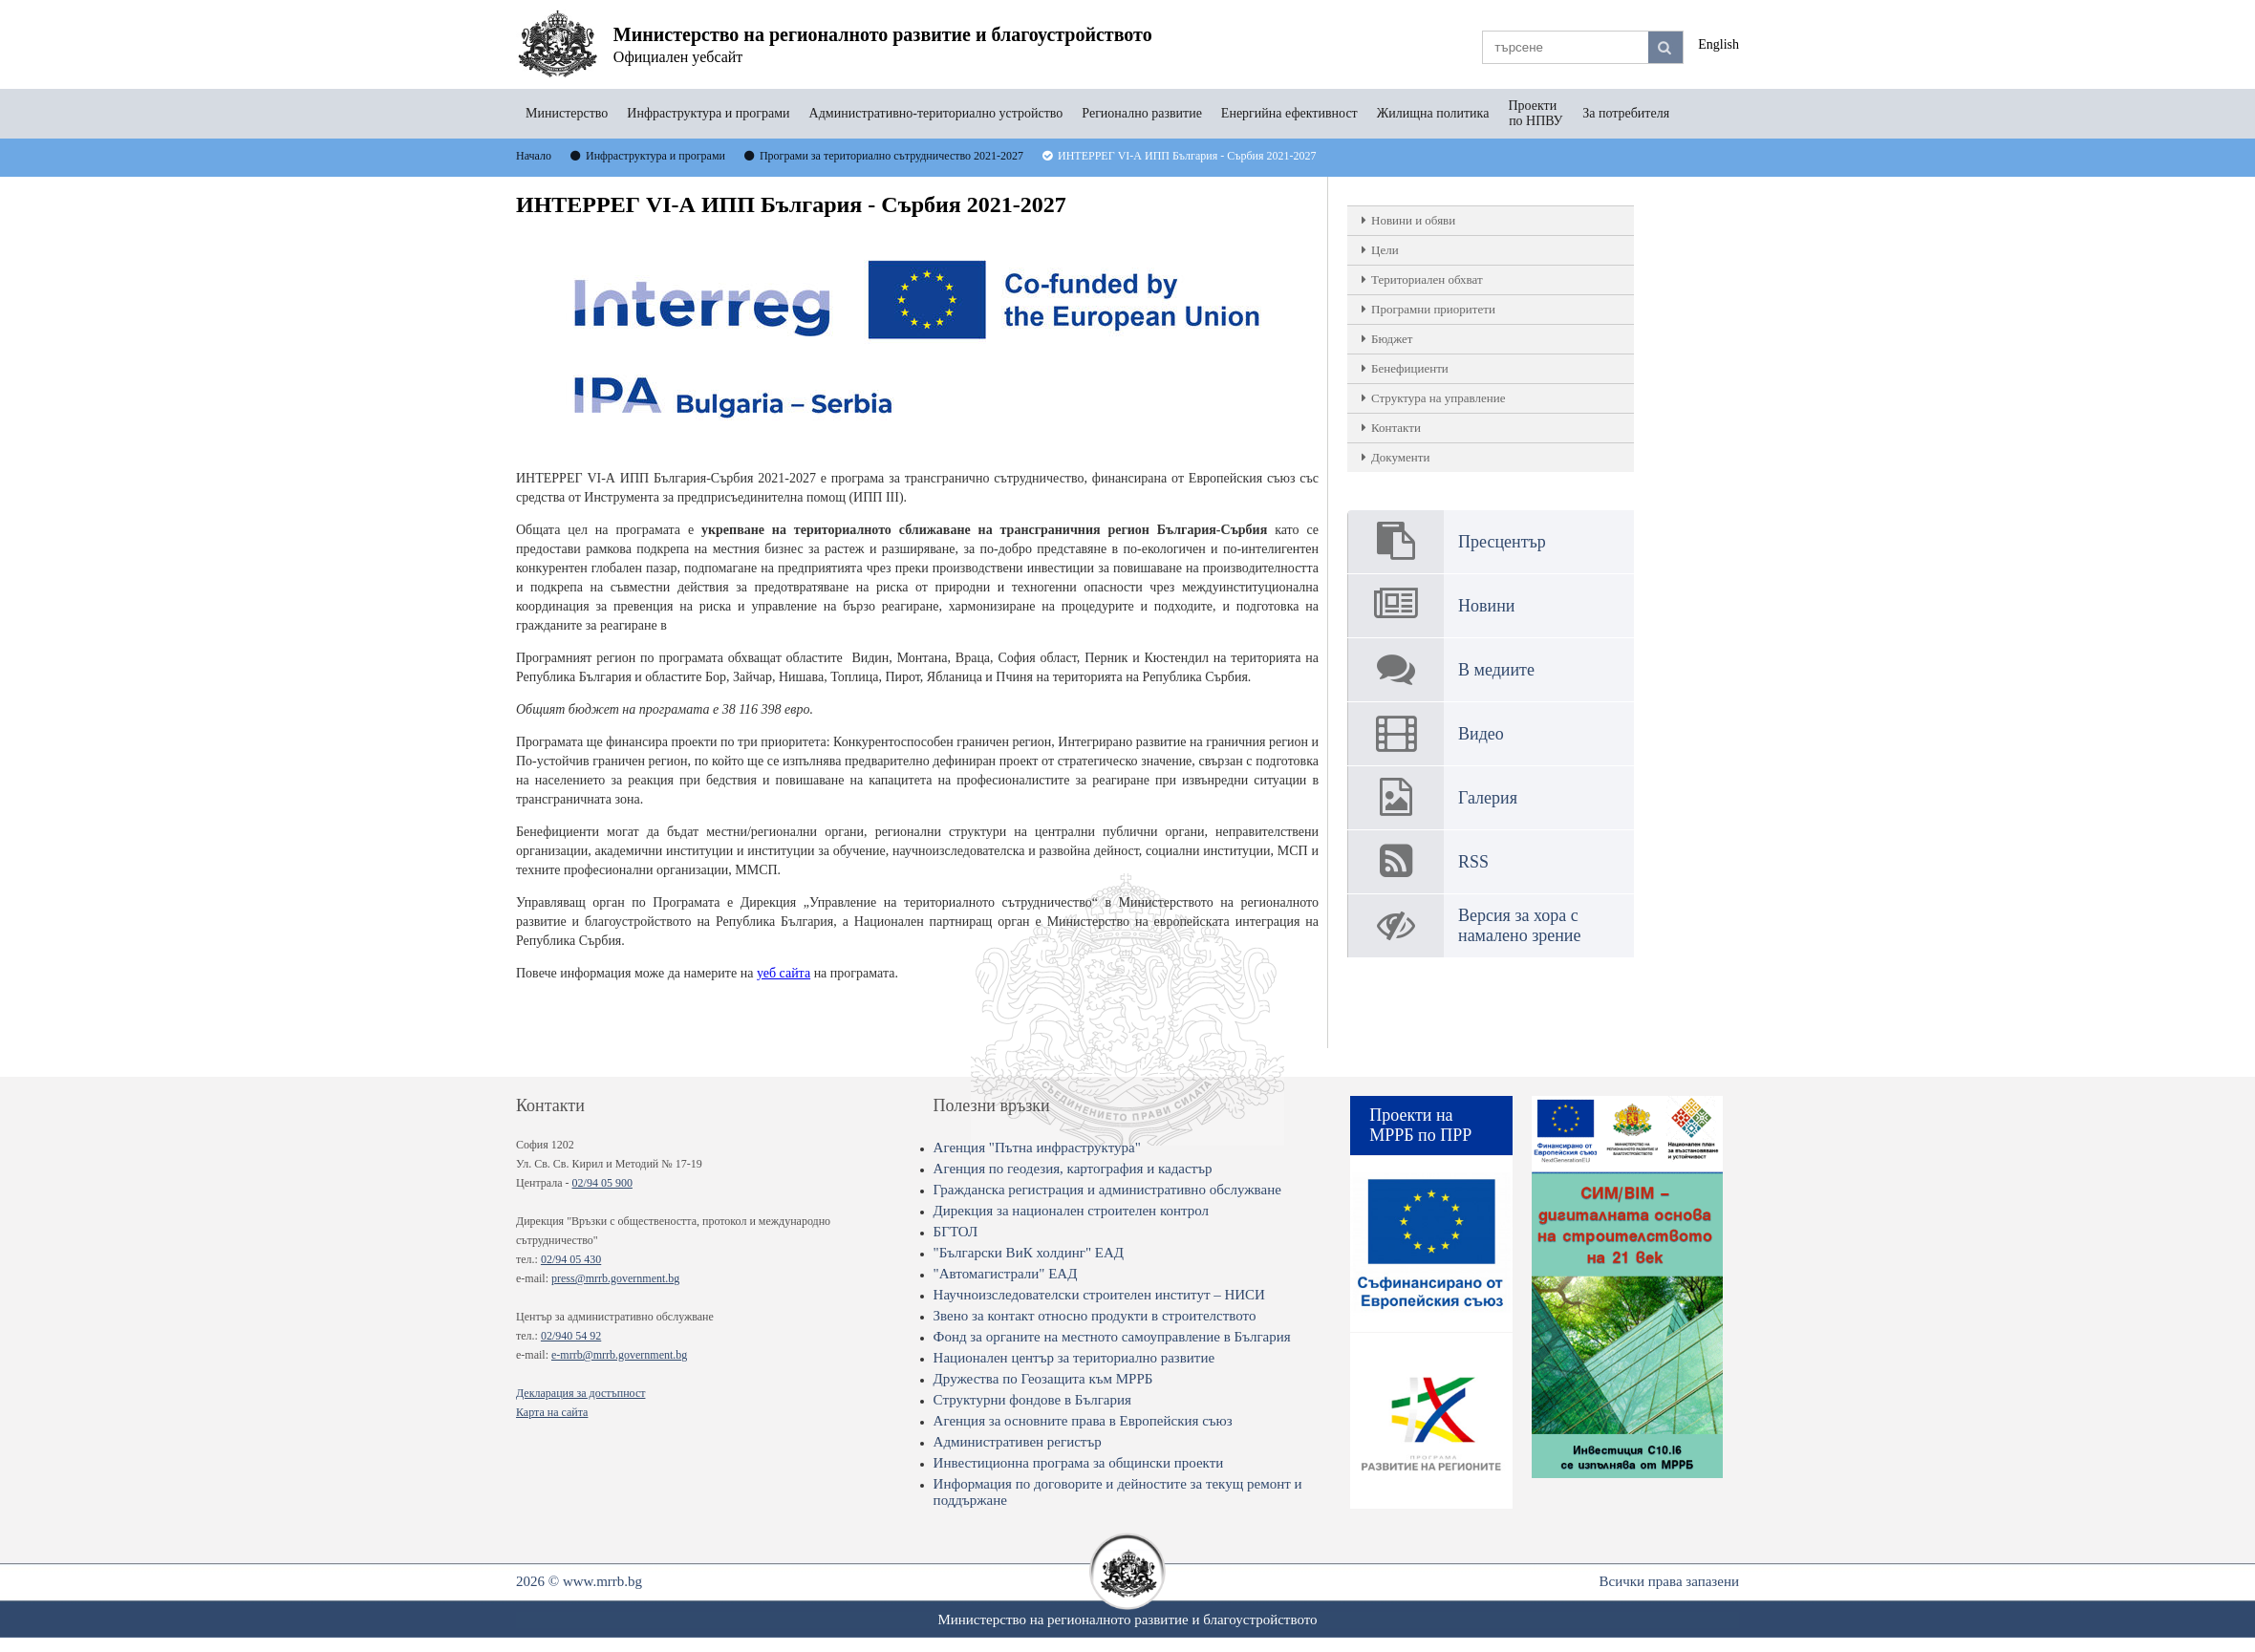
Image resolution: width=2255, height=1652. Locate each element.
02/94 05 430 (571, 1259)
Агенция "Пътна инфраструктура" (1037, 1147)
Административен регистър (1018, 1441)
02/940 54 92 (571, 1335)
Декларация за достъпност (580, 1393)
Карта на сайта (552, 1412)
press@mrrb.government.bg (615, 1278)
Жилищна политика (1433, 113)
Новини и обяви (1413, 220)
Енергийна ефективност (1289, 113)
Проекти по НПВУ (1535, 113)
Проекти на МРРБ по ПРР (1420, 1125)
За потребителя (1625, 113)
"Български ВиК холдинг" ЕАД (1029, 1252)
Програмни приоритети (1433, 309)
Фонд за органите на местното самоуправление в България (1112, 1336)
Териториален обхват (1427, 279)
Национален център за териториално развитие (1074, 1357)
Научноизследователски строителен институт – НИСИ (1099, 1294)
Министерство (567, 113)
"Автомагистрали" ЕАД (1006, 1273)
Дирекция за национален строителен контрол (1071, 1210)
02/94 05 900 (602, 1183)
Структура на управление (1438, 398)
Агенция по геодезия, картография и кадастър (1073, 1168)
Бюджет (1391, 339)
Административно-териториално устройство (936, 113)
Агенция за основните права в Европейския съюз (1083, 1420)
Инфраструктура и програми (708, 113)
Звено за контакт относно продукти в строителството (1095, 1315)
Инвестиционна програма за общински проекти (1079, 1462)
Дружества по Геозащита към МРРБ (1043, 1378)
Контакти (1396, 427)
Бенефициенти (1410, 368)
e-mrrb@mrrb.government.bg (619, 1355)
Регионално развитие (1142, 113)
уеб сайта (783, 973)
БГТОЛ (956, 1231)
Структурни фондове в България (1032, 1399)
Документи (1400, 457)
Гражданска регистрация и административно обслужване (1107, 1189)
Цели (1385, 250)
